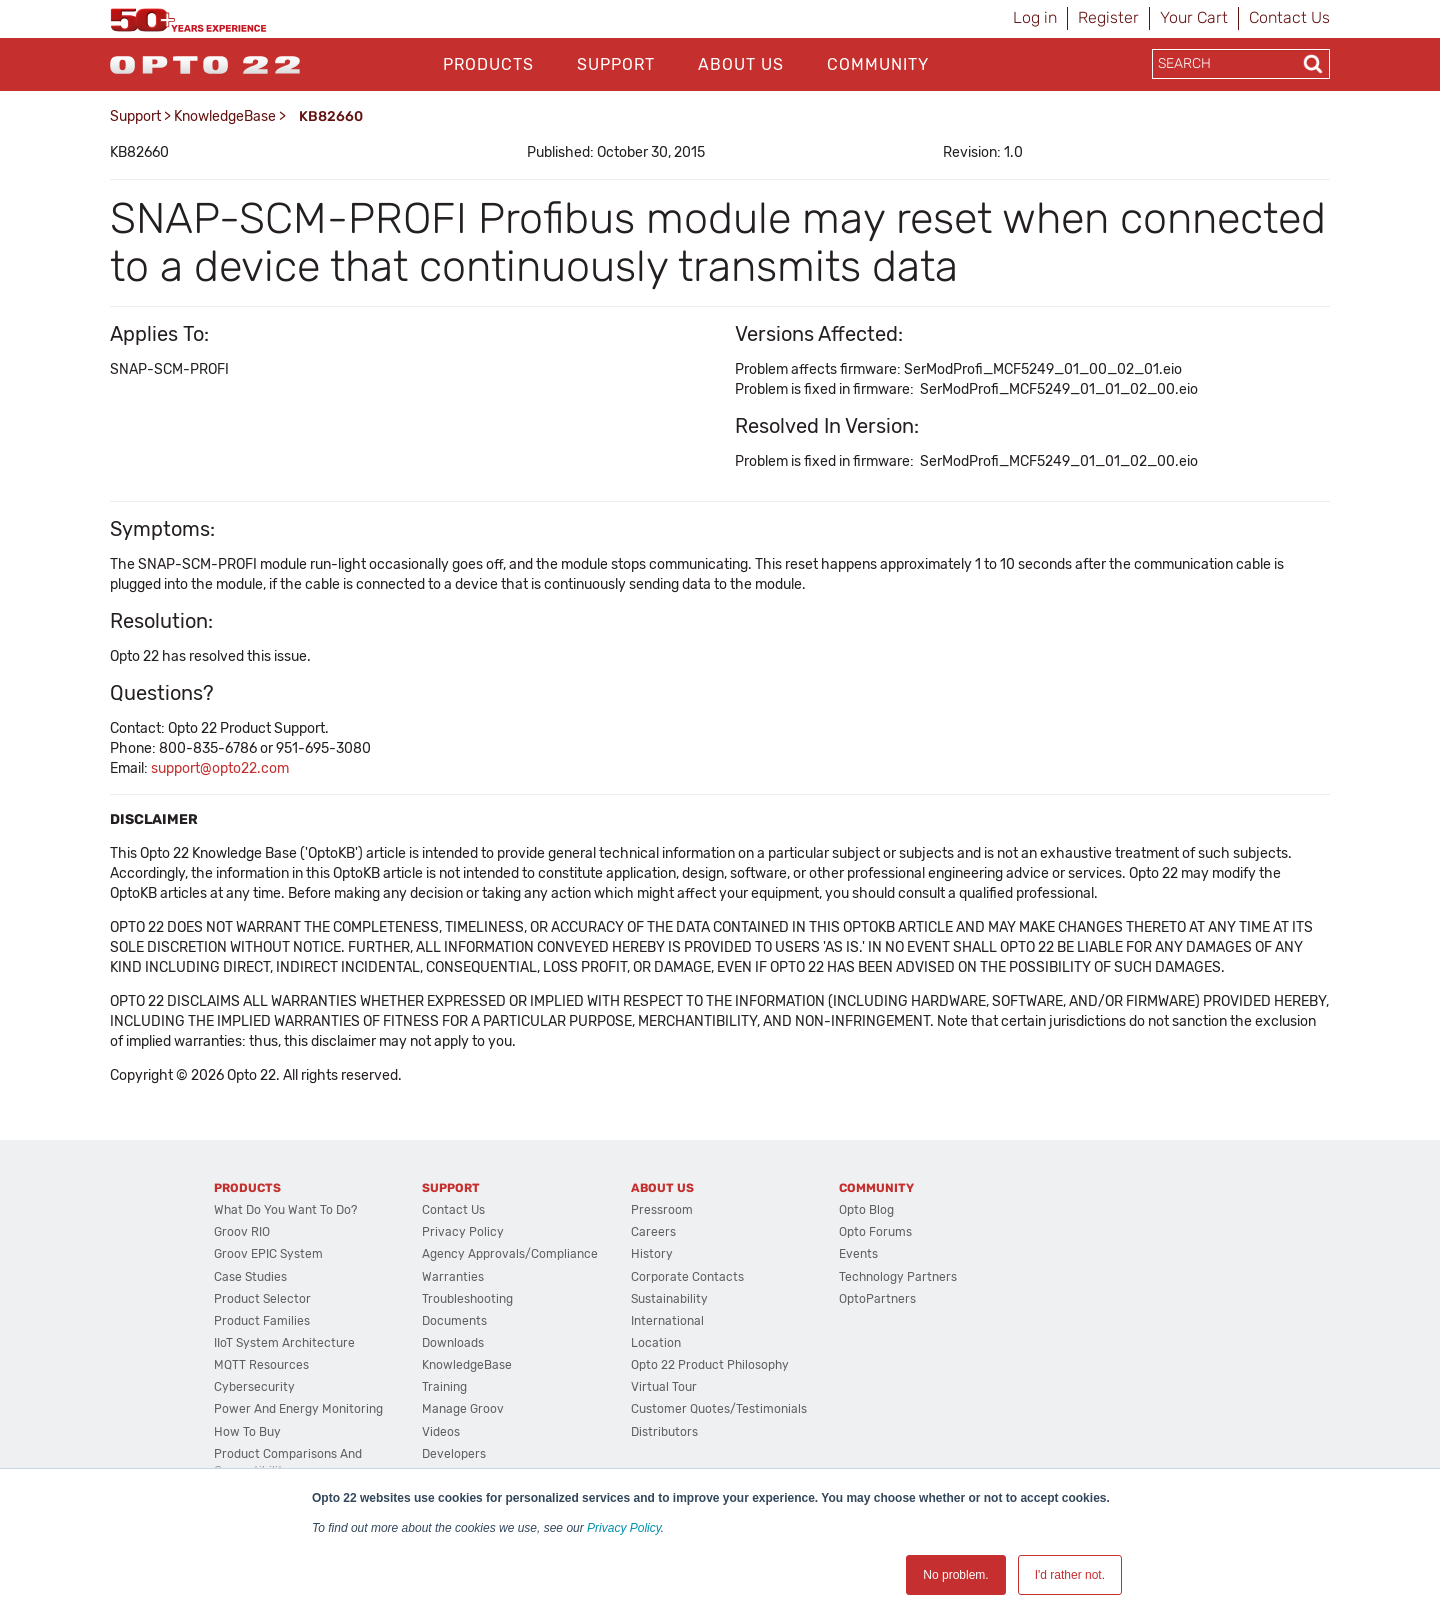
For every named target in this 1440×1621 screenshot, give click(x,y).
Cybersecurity (254, 1387)
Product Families (262, 1321)
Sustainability (669, 1299)
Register (1108, 17)
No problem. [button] (955, 1575)
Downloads (453, 1343)
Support (616, 64)
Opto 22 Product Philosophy (710, 1365)
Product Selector (262, 1299)
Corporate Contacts (687, 1277)
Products (488, 64)
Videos (441, 1432)
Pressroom (662, 1210)
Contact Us (1289, 17)
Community (878, 64)
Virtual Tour (664, 1387)
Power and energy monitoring (298, 1409)
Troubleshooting (467, 1299)
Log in (1035, 17)
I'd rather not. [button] (1070, 1575)
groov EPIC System (268, 1254)
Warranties (453, 1277)
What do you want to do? (285, 1210)
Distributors (664, 1432)
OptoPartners (877, 1299)
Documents (454, 1321)
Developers (454, 1454)
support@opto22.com (220, 768)
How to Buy (247, 1432)
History (652, 1254)
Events (858, 1254)
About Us (741, 64)
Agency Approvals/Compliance (510, 1254)
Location (656, 1343)
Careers (653, 1232)
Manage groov (463, 1409)
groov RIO (242, 1232)
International (667, 1321)
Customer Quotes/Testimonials (719, 1409)
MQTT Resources (261, 1365)
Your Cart (1194, 17)
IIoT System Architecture (284, 1343)
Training (444, 1387)
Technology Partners (898, 1277)
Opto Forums (875, 1232)
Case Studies (250, 1277)
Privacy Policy (624, 1528)
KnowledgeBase (225, 116)
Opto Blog (866, 1210)
